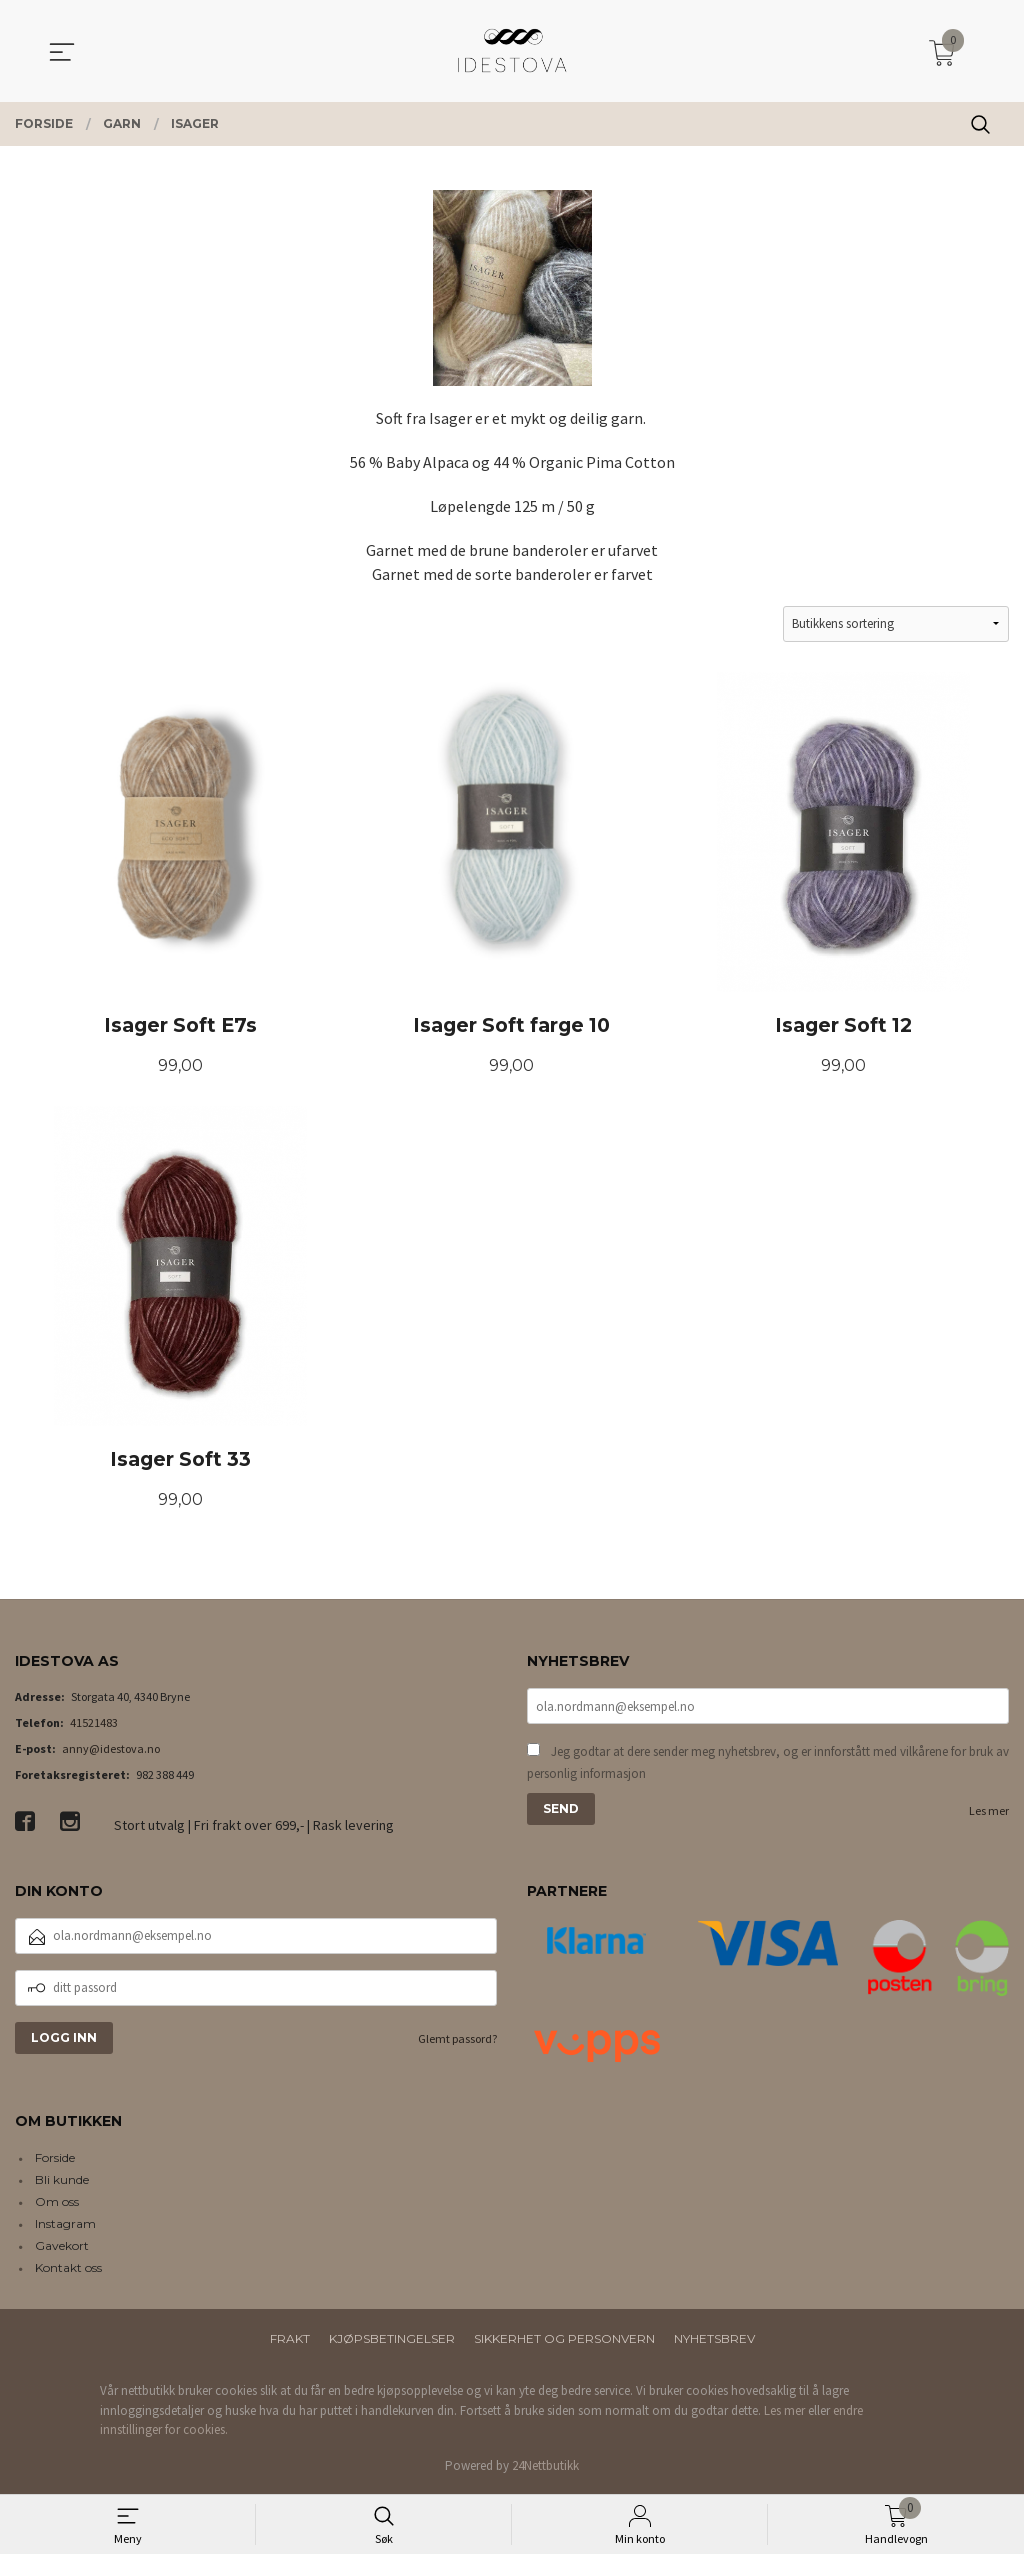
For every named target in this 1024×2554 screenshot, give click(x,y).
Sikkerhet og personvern (564, 2341)
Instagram (65, 2226)
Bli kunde (62, 2182)
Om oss (57, 2204)
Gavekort (62, 2248)
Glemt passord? (457, 2040)
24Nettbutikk (545, 2467)
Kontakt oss (68, 2270)
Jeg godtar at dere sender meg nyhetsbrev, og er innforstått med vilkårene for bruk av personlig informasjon (768, 1764)
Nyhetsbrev (714, 2341)
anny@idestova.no (111, 1750)
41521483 (94, 1724)
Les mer (989, 1812)
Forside (55, 2160)
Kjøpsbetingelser (392, 2341)
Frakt (290, 2341)
